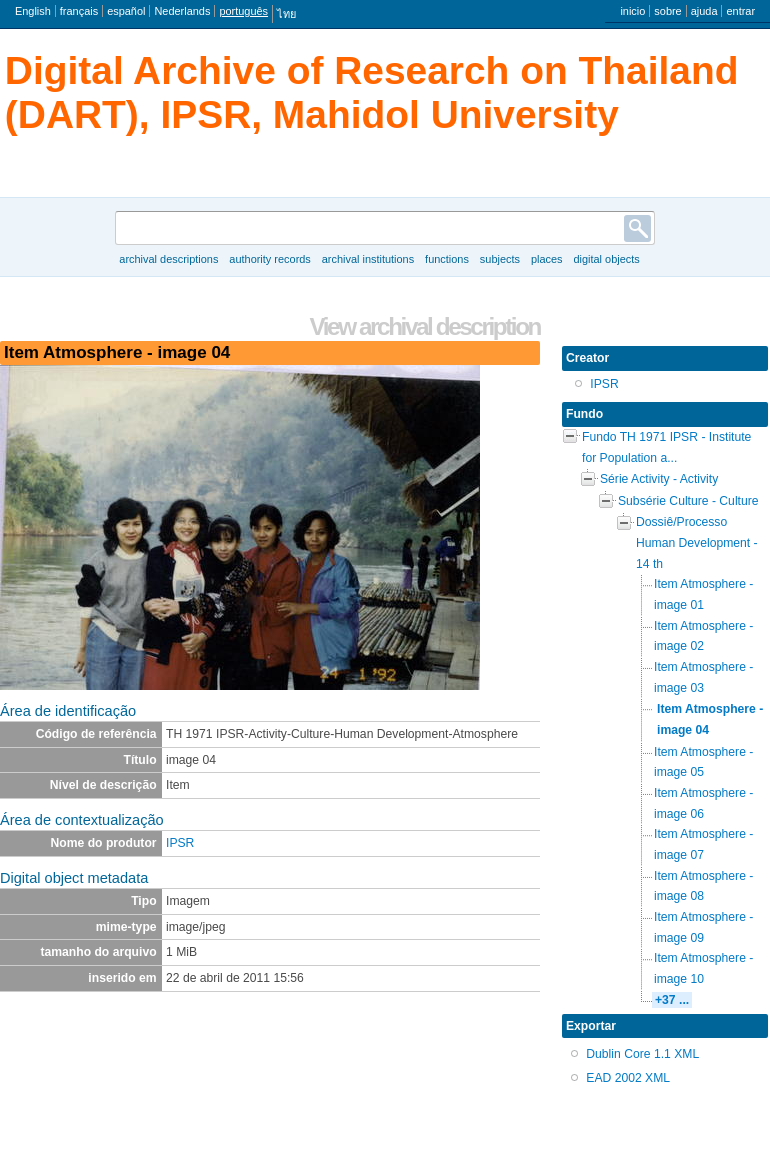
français (79, 11)
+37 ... (672, 1000)
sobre (667, 11)
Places (547, 259)
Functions (447, 259)
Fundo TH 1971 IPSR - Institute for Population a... (666, 447)
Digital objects (606, 259)
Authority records (269, 259)
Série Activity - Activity (659, 479)
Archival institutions (368, 259)
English (33, 11)
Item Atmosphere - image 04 (710, 719)
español (126, 11)
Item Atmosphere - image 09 (703, 927)
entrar (740, 11)
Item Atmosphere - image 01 (703, 594)
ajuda (704, 11)
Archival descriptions (168, 259)
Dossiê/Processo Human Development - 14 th (697, 542)
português (243, 11)
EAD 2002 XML (628, 1078)
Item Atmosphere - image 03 (703, 677)
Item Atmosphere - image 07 (703, 844)
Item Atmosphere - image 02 (703, 636)
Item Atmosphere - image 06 (703, 803)
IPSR (180, 843)
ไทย (286, 14)
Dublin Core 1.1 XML (642, 1054)
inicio (632, 11)
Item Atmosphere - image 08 (703, 886)
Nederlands (182, 11)
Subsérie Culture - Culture (688, 501)
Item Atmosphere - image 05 (703, 762)
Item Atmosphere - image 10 (703, 968)
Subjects (500, 259)
